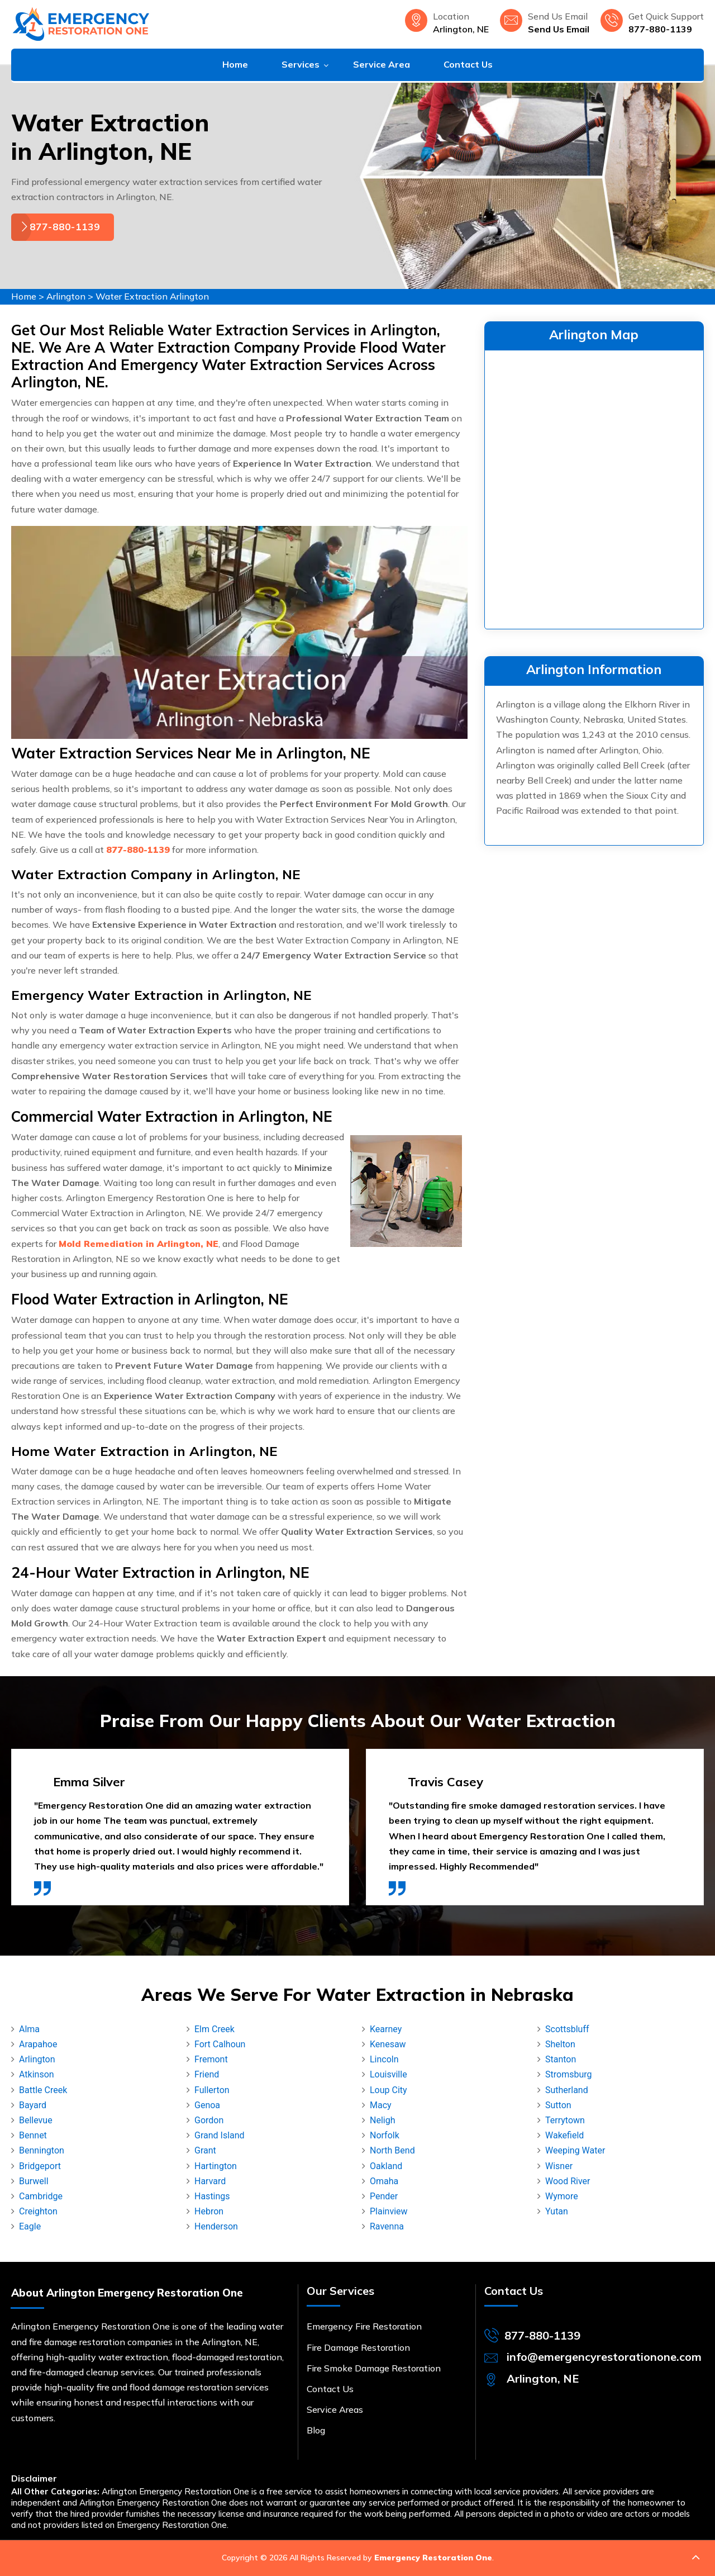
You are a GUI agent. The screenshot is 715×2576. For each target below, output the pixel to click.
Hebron (208, 2211)
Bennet (33, 2135)
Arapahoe (38, 2044)
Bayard (32, 2105)
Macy (381, 2105)
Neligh (382, 2120)
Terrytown (565, 2120)
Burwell (34, 2181)
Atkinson (36, 2074)
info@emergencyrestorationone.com (604, 2357)
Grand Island (219, 2135)
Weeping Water (575, 2150)
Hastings (212, 2196)
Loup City (388, 2090)
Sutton (558, 2105)
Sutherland (566, 2090)
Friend (206, 2074)
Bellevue (36, 2120)
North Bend (392, 2150)
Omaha (384, 2181)
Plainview (389, 2211)
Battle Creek (43, 2090)
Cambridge (41, 2196)
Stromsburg (568, 2074)
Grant (205, 2150)
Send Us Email (558, 29)
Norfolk (384, 2135)
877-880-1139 (660, 29)
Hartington (215, 2166)
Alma (29, 2029)
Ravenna (387, 2226)
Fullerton (212, 2090)
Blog (316, 2430)
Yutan (556, 2211)
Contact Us (468, 64)
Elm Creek (214, 2029)
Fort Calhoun (219, 2044)
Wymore (561, 2196)
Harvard (210, 2181)
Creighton (38, 2211)
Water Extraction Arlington (152, 296)
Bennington (41, 2150)
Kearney (386, 2029)
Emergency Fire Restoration (364, 2326)
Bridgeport (40, 2166)
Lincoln (384, 2059)
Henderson (216, 2226)
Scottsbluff (567, 2029)
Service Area (381, 64)
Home (235, 64)
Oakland (386, 2166)
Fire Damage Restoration (358, 2347)
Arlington (65, 296)
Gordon (208, 2120)
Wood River (567, 2181)
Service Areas (335, 2409)
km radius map (594, 487)
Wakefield (564, 2135)
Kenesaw (388, 2044)
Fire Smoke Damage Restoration (374, 2368)
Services (301, 64)
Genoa (207, 2105)
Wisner (559, 2166)
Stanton (560, 2059)
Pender (384, 2196)
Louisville (388, 2074)
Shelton (560, 2044)
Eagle (30, 2226)
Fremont (211, 2059)
